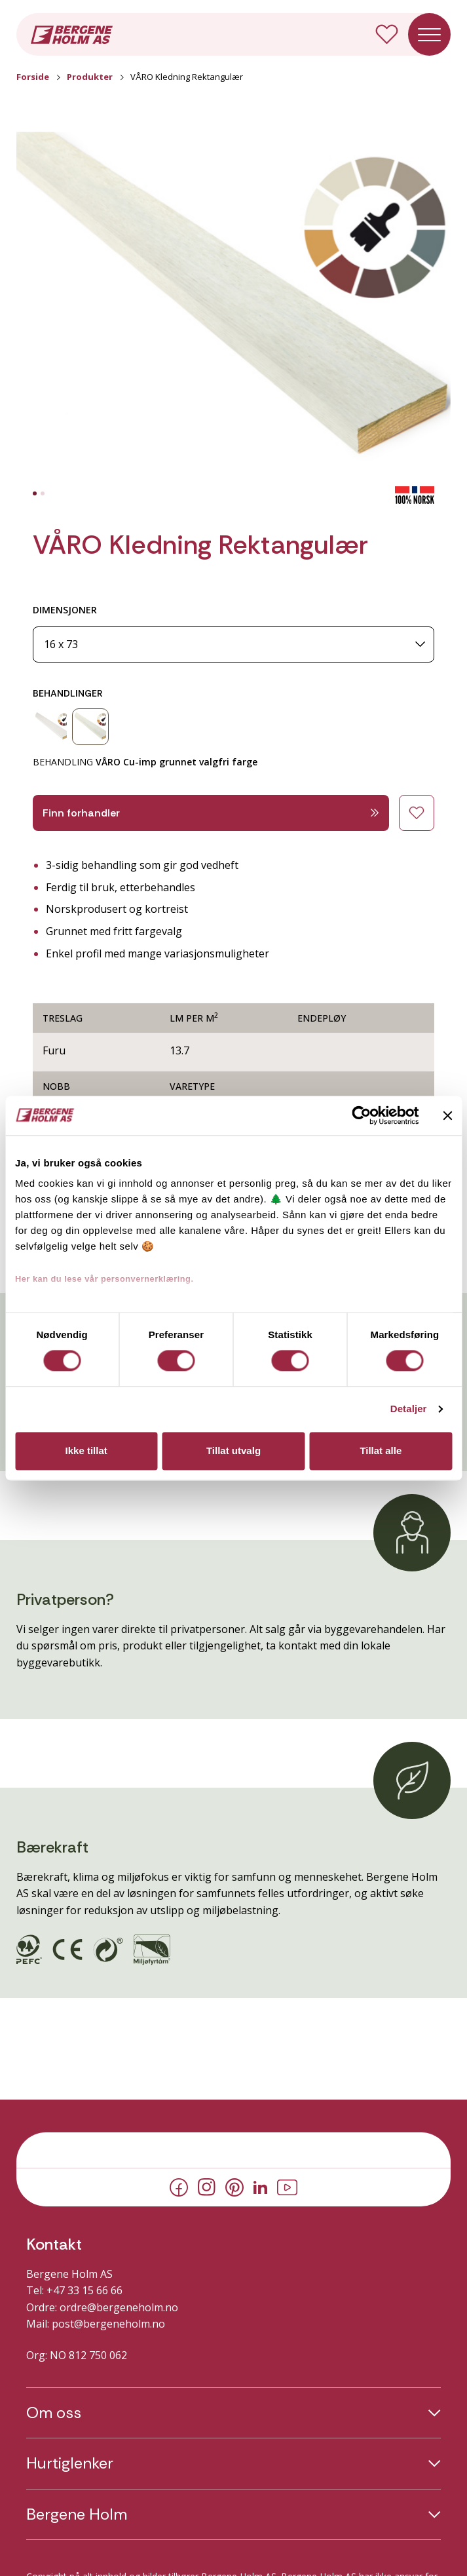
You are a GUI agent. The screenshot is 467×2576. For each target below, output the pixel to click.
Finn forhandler (211, 813)
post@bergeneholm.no (108, 2323)
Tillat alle (381, 1450)
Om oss (53, 2412)
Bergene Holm (76, 2514)
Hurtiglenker (69, 2463)
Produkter (90, 77)
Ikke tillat (86, 1450)
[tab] (35, 493)
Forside (32, 77)
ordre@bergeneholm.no (119, 2307)
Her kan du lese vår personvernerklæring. (104, 1279)
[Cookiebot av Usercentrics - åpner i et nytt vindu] (361, 1115)
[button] (233, 309)
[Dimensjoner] (233, 644)
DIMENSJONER (65, 610)
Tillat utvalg (233, 1450)
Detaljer (408, 1409)
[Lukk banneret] (447, 1115)
